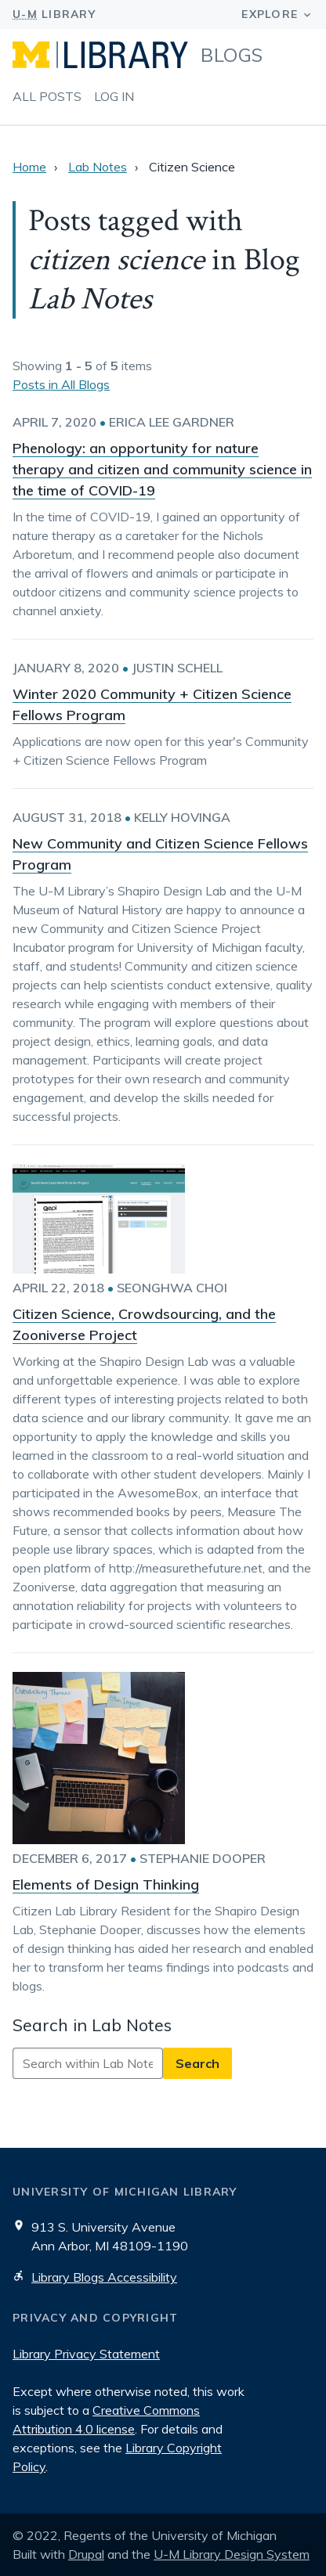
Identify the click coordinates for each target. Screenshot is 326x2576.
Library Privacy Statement (86, 2354)
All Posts (47, 96)
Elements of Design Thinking (106, 1884)
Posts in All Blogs (61, 384)
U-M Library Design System (232, 2554)
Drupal (86, 2554)
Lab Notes (97, 167)
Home (29, 167)
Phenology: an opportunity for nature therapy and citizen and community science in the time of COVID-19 (162, 469)
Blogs (232, 55)
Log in (114, 96)
